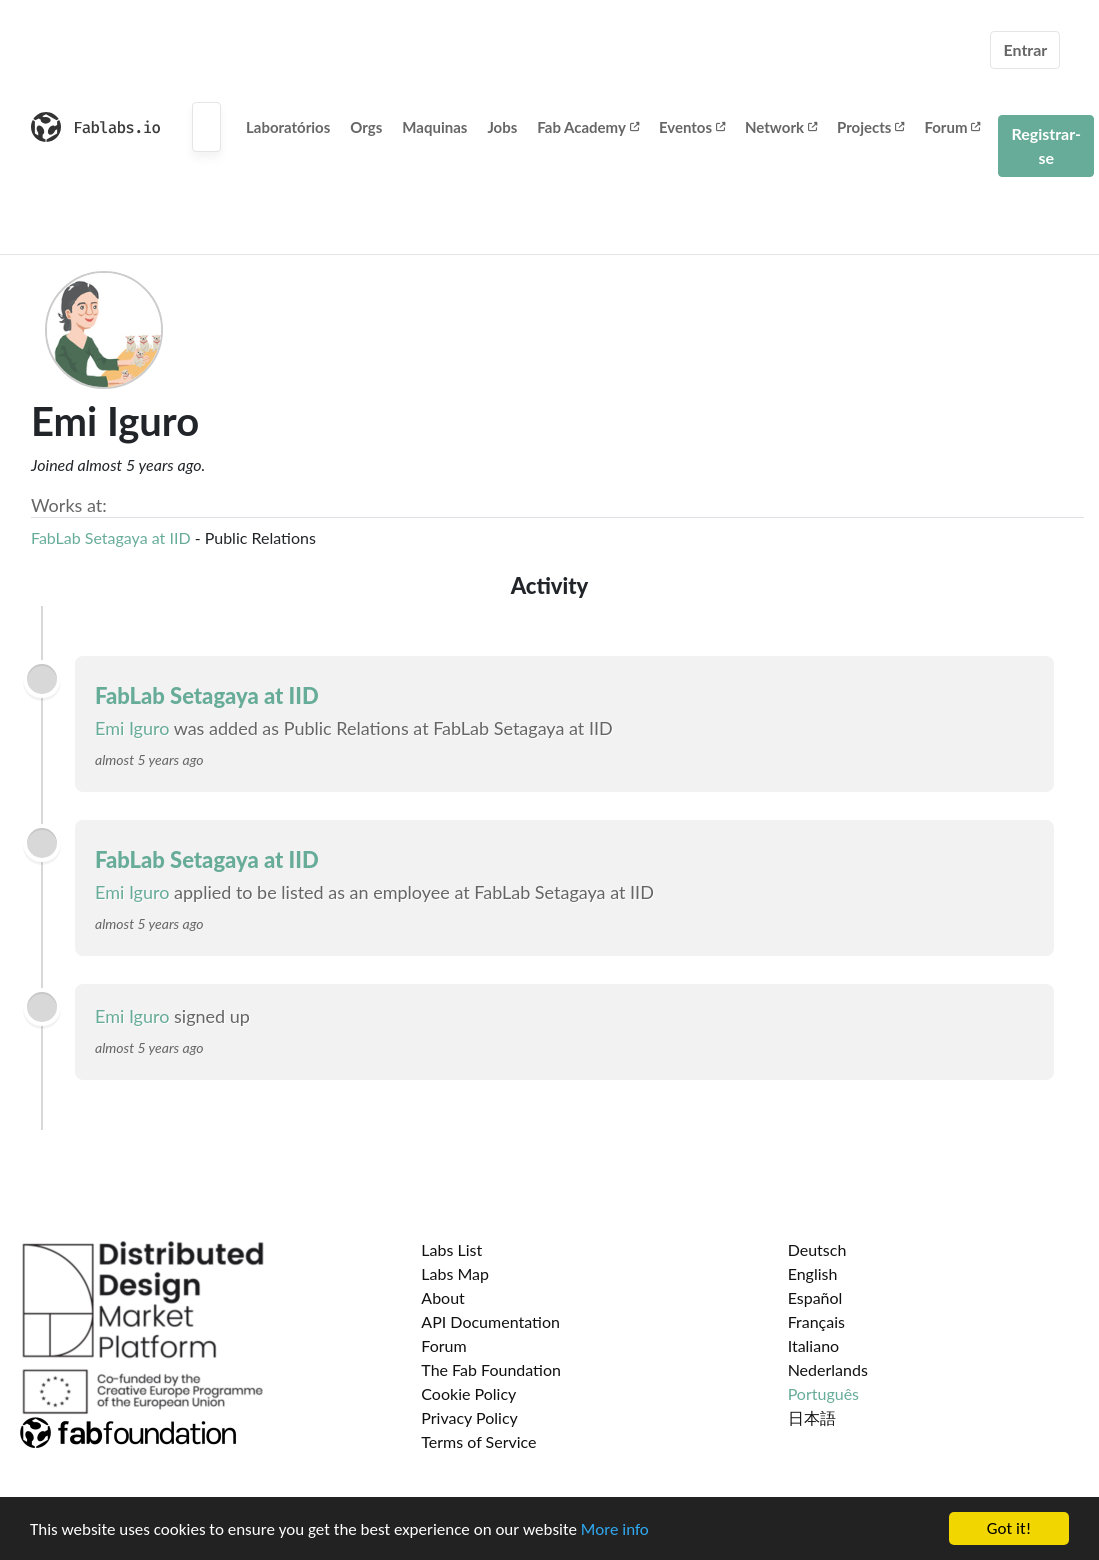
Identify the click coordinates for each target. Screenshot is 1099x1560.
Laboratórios (288, 127)
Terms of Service (478, 1441)
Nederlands (828, 1369)
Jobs (502, 127)
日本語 (812, 1417)
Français (816, 1321)
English (813, 1273)
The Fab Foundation (491, 1369)
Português (823, 1393)
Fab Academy (588, 127)
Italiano (814, 1345)
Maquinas (434, 127)
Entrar (1025, 49)
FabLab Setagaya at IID (111, 537)
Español (815, 1297)
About (443, 1297)
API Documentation (490, 1321)
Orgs (366, 127)
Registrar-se (1046, 145)
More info (615, 1529)
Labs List (451, 1249)
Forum (952, 127)
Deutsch (817, 1249)
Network (781, 127)
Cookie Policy (468, 1393)
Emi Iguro (132, 728)
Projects (870, 127)
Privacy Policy (469, 1417)
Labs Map (455, 1273)
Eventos (692, 127)
